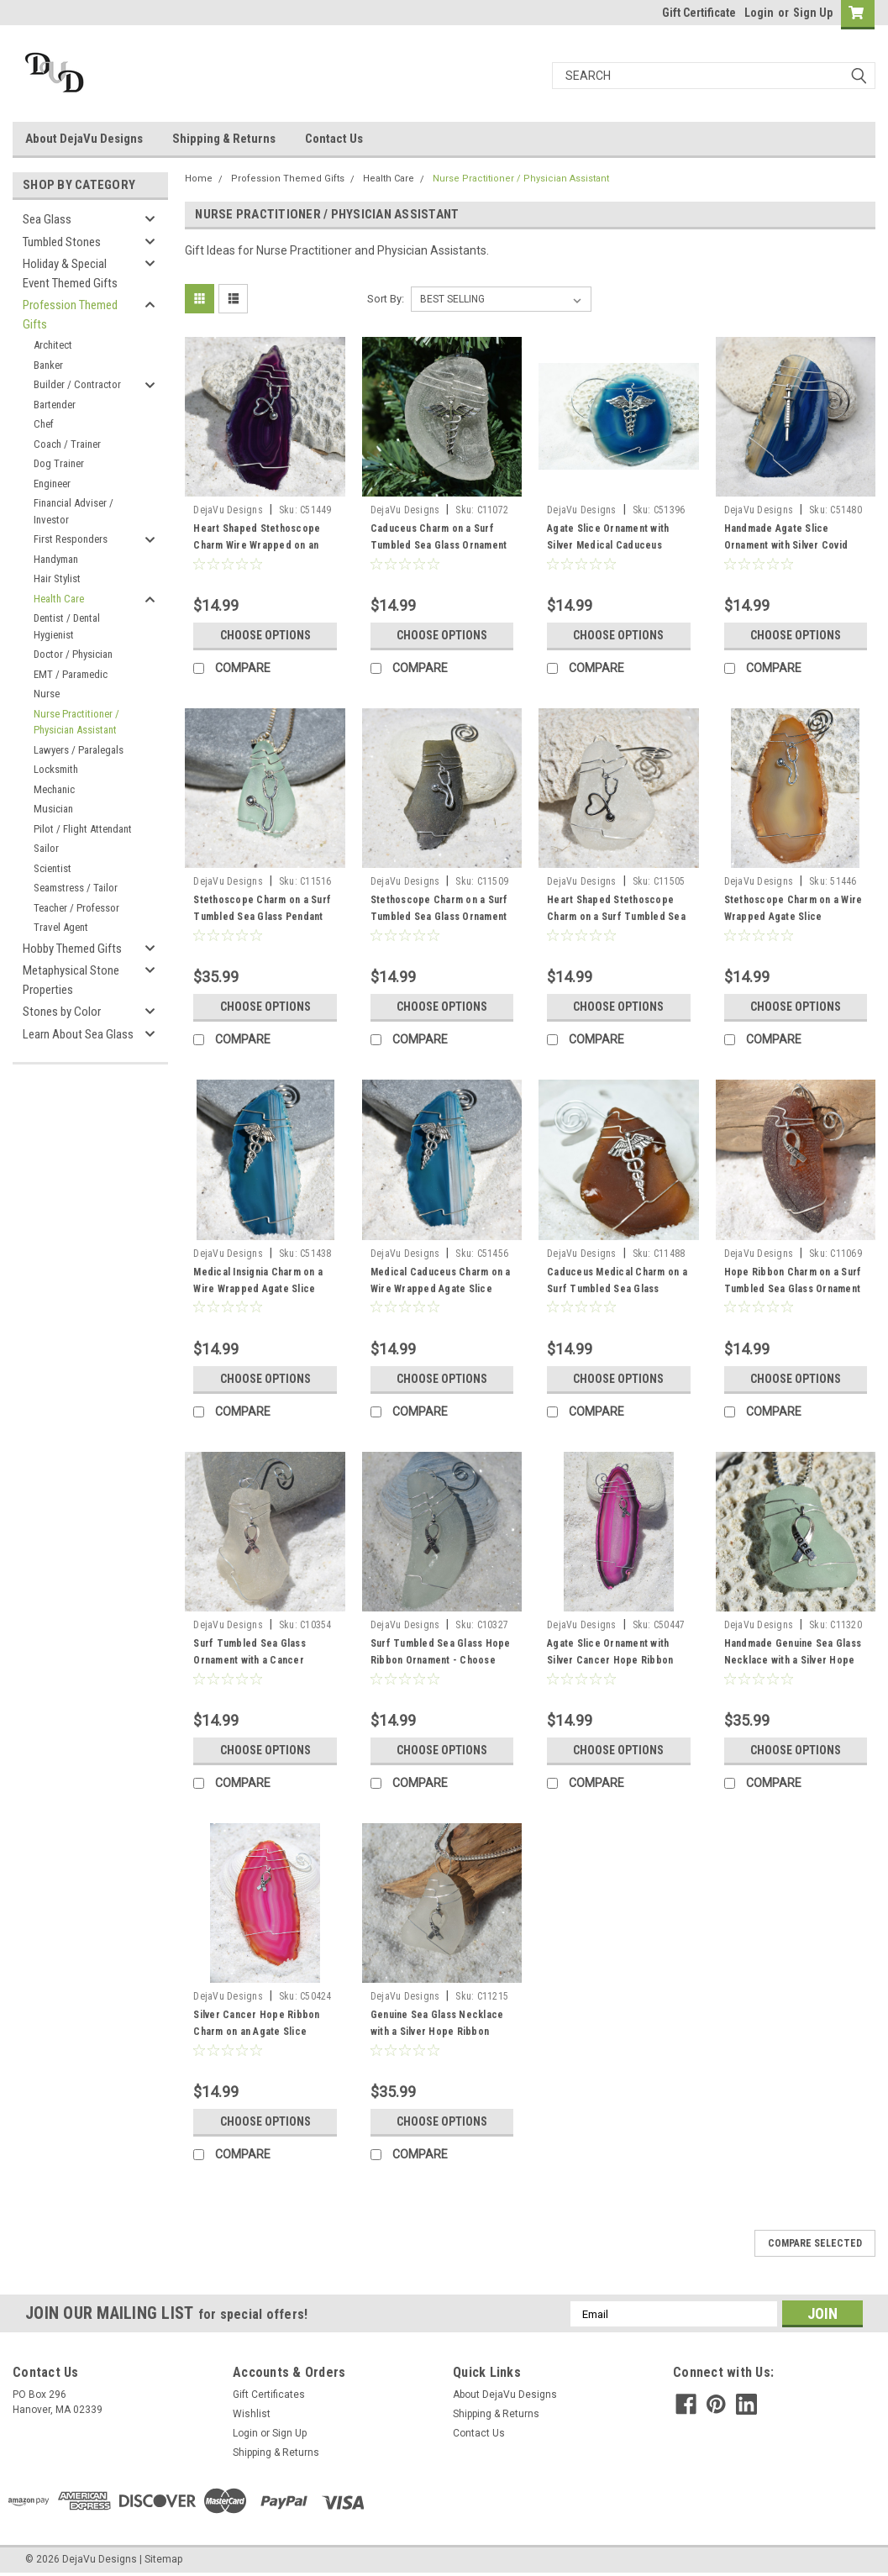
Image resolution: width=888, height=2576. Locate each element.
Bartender (55, 404)
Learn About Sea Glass (78, 1034)
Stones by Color (62, 1011)
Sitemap (163, 2559)
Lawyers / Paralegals (78, 750)
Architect (53, 345)
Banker (48, 365)
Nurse (47, 693)
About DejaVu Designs (84, 138)
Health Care (59, 598)
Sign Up (813, 12)
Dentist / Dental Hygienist (67, 626)
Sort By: (385, 298)
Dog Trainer (59, 463)
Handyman (56, 559)
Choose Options (265, 635)
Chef (44, 424)
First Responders (71, 539)
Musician (53, 808)
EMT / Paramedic (71, 674)
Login (759, 12)
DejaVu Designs (228, 510)
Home (199, 178)
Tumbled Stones (62, 242)
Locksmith (56, 769)
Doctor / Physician (73, 654)
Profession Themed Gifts (70, 314)
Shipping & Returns (224, 138)
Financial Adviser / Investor (73, 511)
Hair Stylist (57, 578)
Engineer (52, 483)
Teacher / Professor (76, 908)
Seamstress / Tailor (76, 887)
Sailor (46, 848)
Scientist (52, 868)
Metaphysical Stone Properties (71, 980)
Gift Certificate (699, 12)
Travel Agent (61, 927)
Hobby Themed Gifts (72, 948)
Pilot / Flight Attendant (83, 829)
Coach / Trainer (67, 444)
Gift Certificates (269, 2394)
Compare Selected (815, 2243)
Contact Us (334, 138)
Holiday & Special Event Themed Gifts (70, 273)
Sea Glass (47, 219)
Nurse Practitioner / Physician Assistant (76, 722)
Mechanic (54, 789)
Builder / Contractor (77, 384)
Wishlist (252, 2414)
